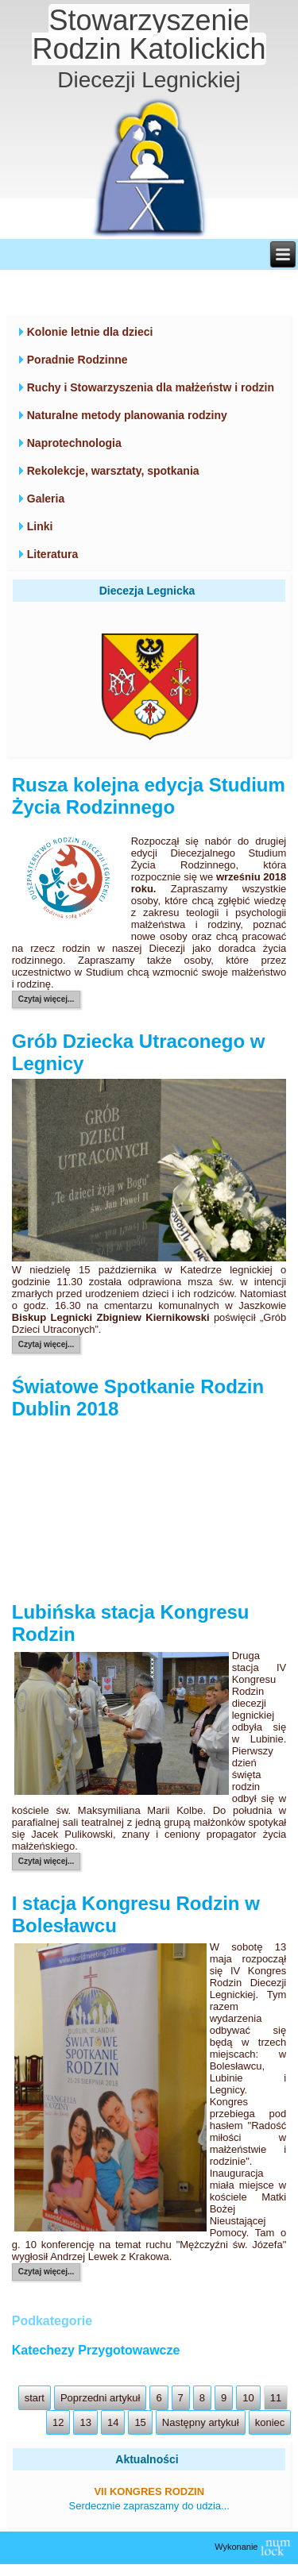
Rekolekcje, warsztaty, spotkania (113, 470)
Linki (40, 526)
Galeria (45, 498)
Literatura (53, 554)
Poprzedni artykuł (100, 2398)
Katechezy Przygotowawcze (96, 2350)
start (35, 2398)
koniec (270, 2422)
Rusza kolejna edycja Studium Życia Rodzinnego (148, 796)
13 (85, 2422)
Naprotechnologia (74, 443)
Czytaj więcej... (46, 999)
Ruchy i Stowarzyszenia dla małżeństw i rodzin (150, 387)
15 (139, 2422)
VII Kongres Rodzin (149, 2491)
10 (247, 2398)
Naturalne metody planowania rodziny (127, 415)
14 (112, 2422)
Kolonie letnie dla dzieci (90, 331)
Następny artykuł (200, 2422)
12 (58, 2422)
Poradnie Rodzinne (77, 359)
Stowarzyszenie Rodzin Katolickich (148, 34)
